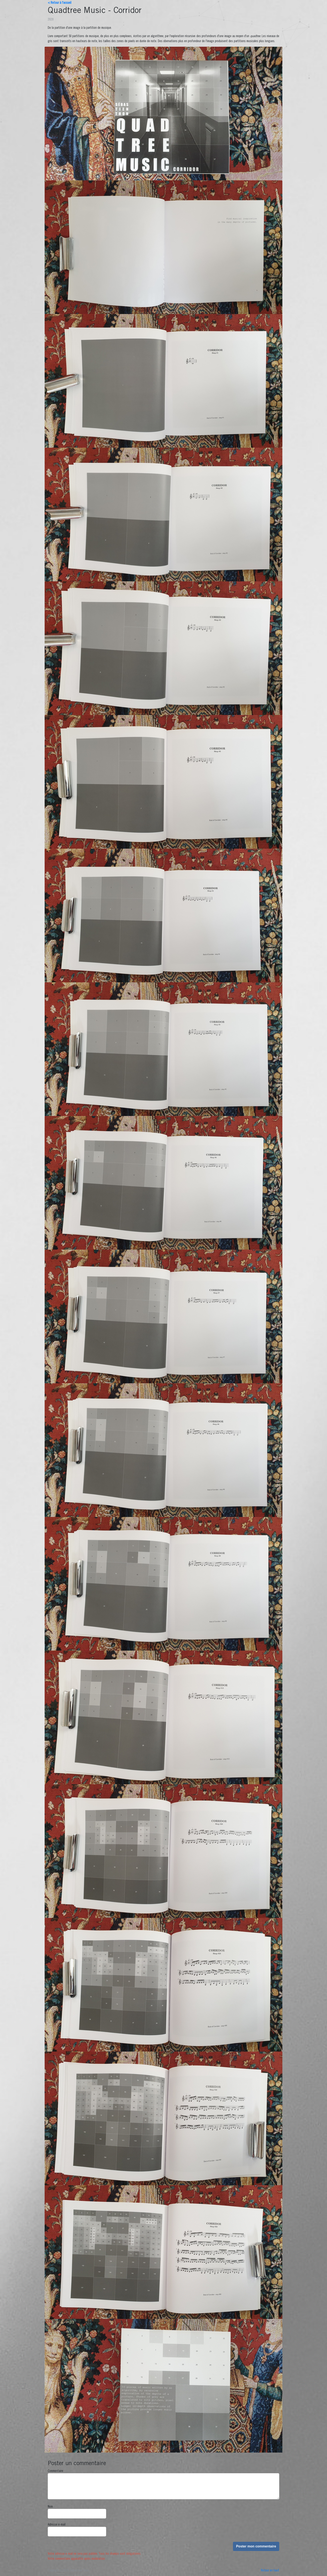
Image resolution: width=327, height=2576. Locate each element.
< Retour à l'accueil (59, 2)
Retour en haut (270, 2570)
